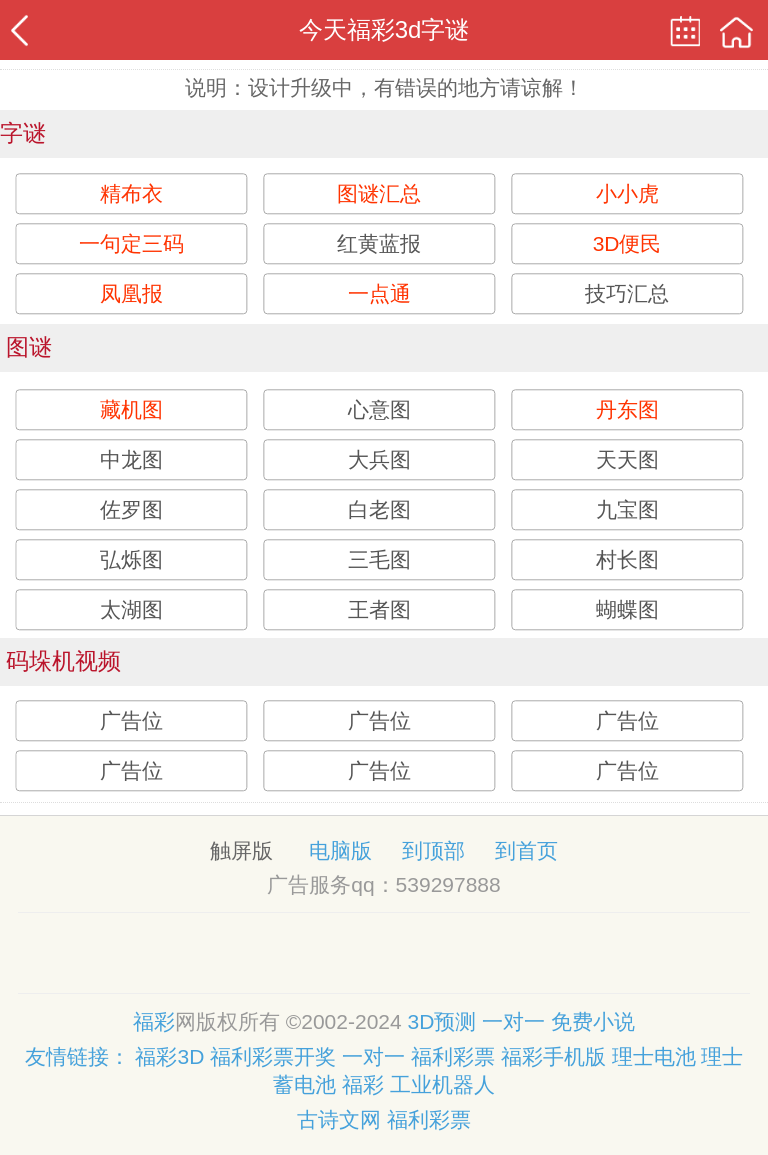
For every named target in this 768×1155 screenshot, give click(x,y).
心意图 (379, 409)
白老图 (379, 509)
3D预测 (445, 1021)
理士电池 (654, 1056)
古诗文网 (339, 1119)
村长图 (627, 559)
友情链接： (77, 1056)
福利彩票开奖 (273, 1056)
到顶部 (433, 850)
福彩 (154, 1021)
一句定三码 (131, 243)
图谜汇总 (379, 193)
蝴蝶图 (627, 609)
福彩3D (169, 1056)
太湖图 (131, 609)
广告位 (131, 721)
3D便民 (627, 243)
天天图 (627, 459)
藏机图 (131, 409)
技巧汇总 (627, 293)
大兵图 (379, 459)
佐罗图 (131, 509)
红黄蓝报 (379, 243)
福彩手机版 (553, 1056)
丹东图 (627, 409)
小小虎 (627, 193)
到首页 (526, 850)
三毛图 (379, 559)
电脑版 (340, 850)
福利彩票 (453, 1056)
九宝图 (627, 509)
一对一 (516, 1021)
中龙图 (131, 459)
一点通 (379, 293)
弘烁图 (131, 559)
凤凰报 (131, 293)
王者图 (379, 609)
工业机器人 (442, 1084)
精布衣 (131, 193)
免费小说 (593, 1021)
